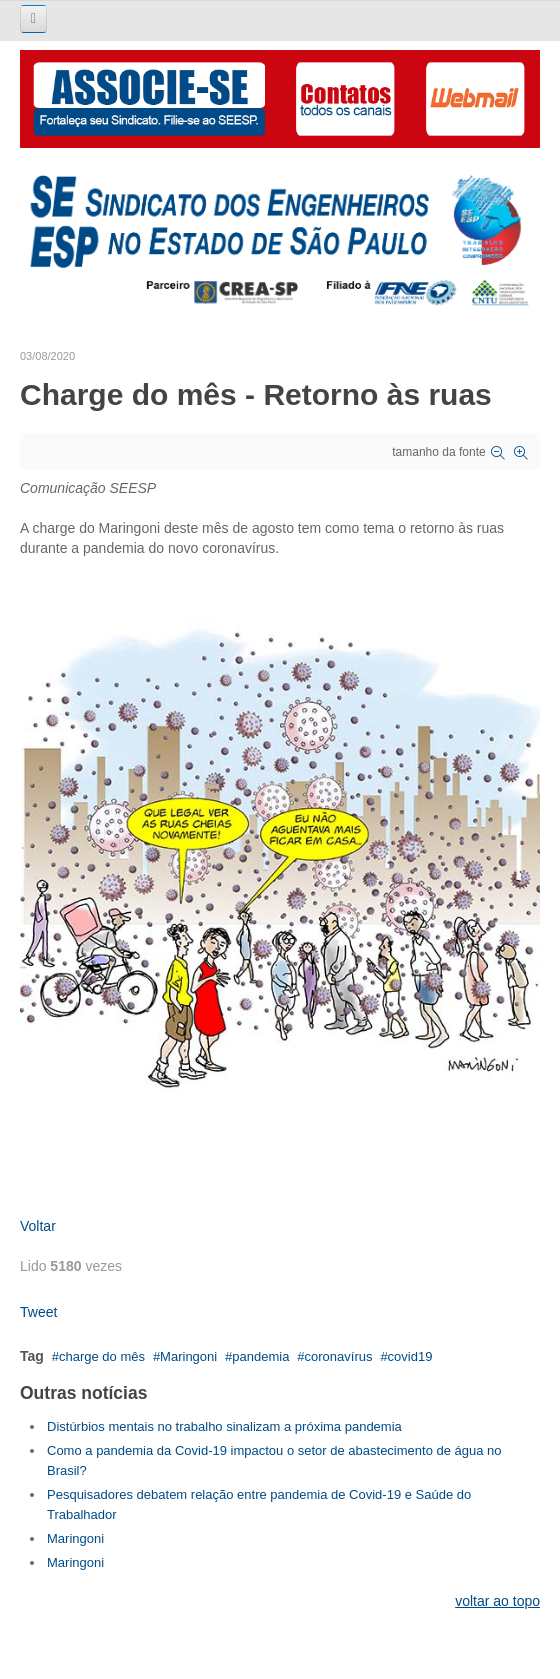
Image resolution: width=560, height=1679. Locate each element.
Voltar (38, 1226)
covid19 (410, 1356)
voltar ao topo (497, 1601)
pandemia (260, 1356)
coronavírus (339, 1356)
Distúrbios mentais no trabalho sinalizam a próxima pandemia (224, 1426)
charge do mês (102, 1356)
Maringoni (188, 1356)
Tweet (38, 1312)
